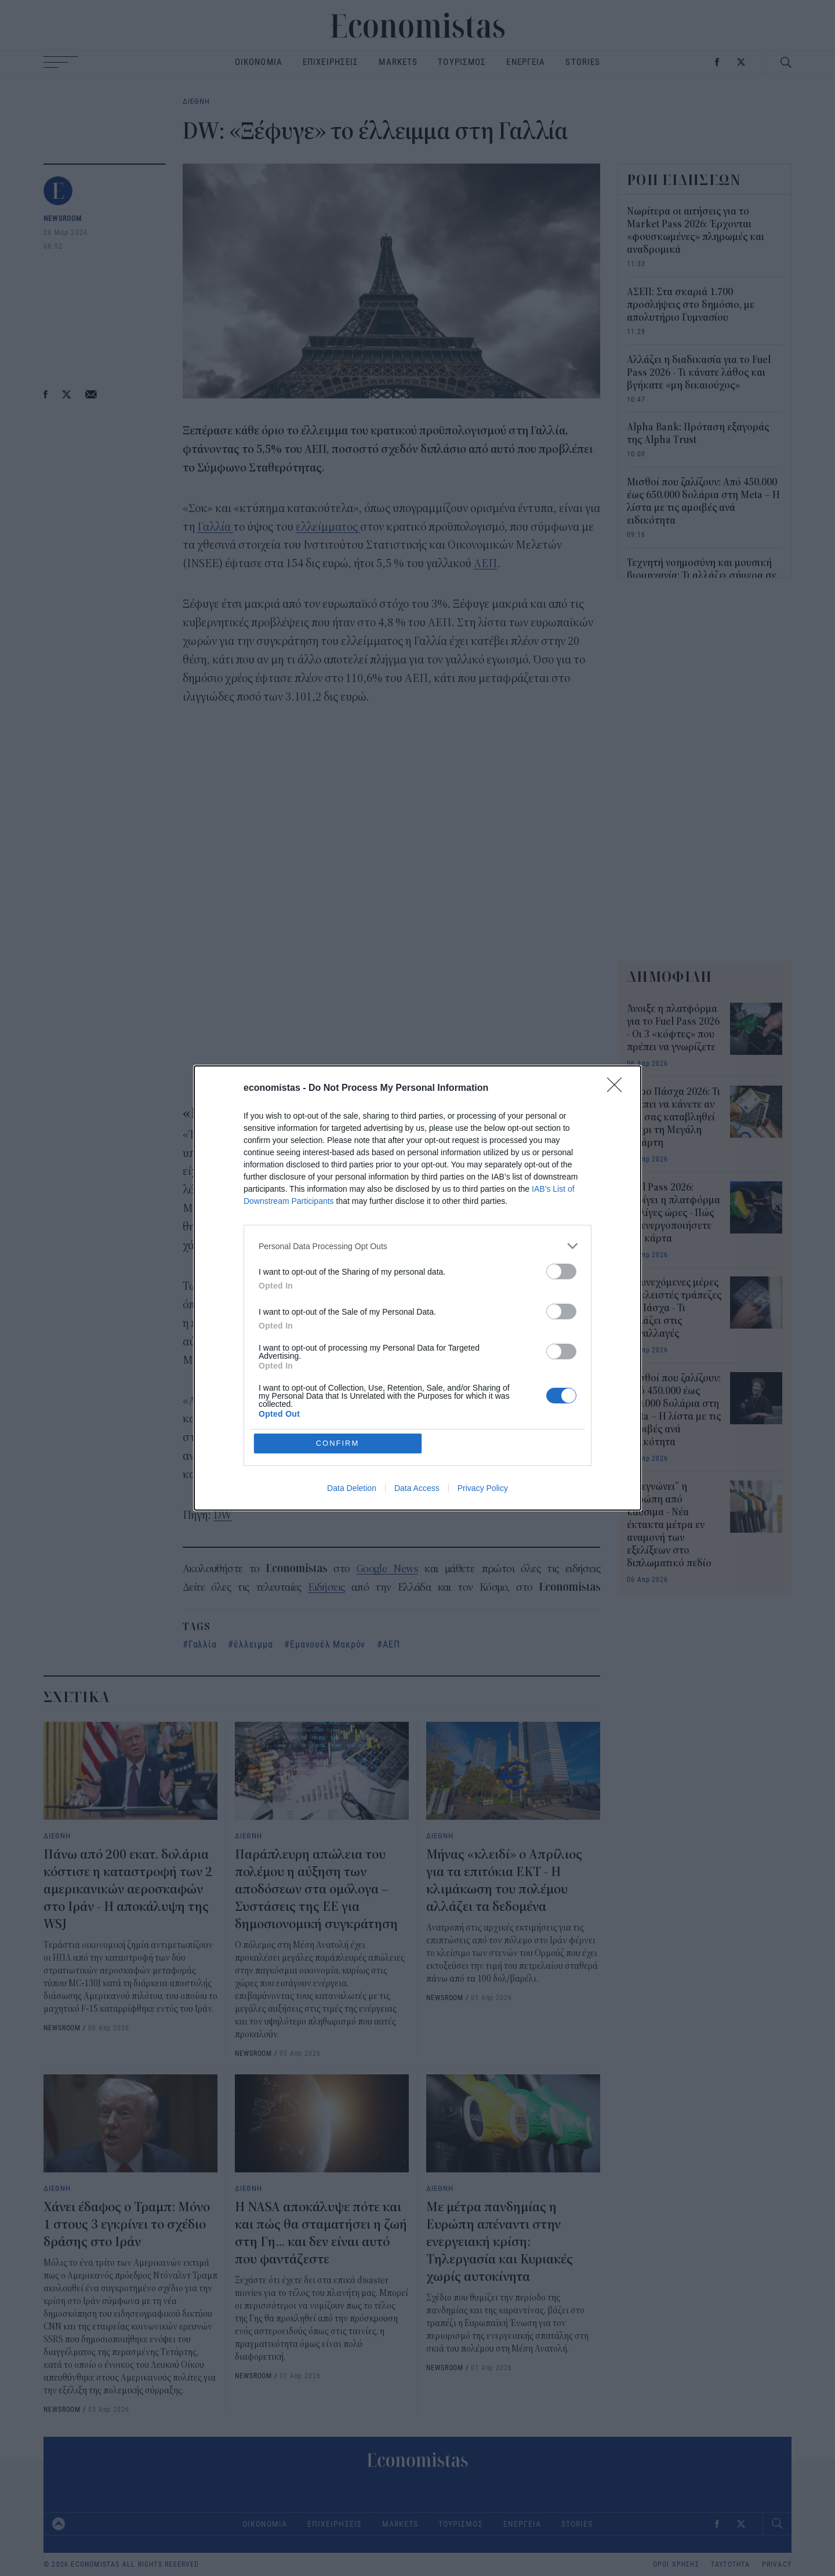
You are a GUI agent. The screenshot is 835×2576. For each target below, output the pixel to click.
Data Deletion (351, 1404)
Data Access (417, 1404)
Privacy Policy (483, 1404)
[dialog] (417, 1288)
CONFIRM (338, 1359)
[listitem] (417, 1330)
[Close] (618, 1173)
